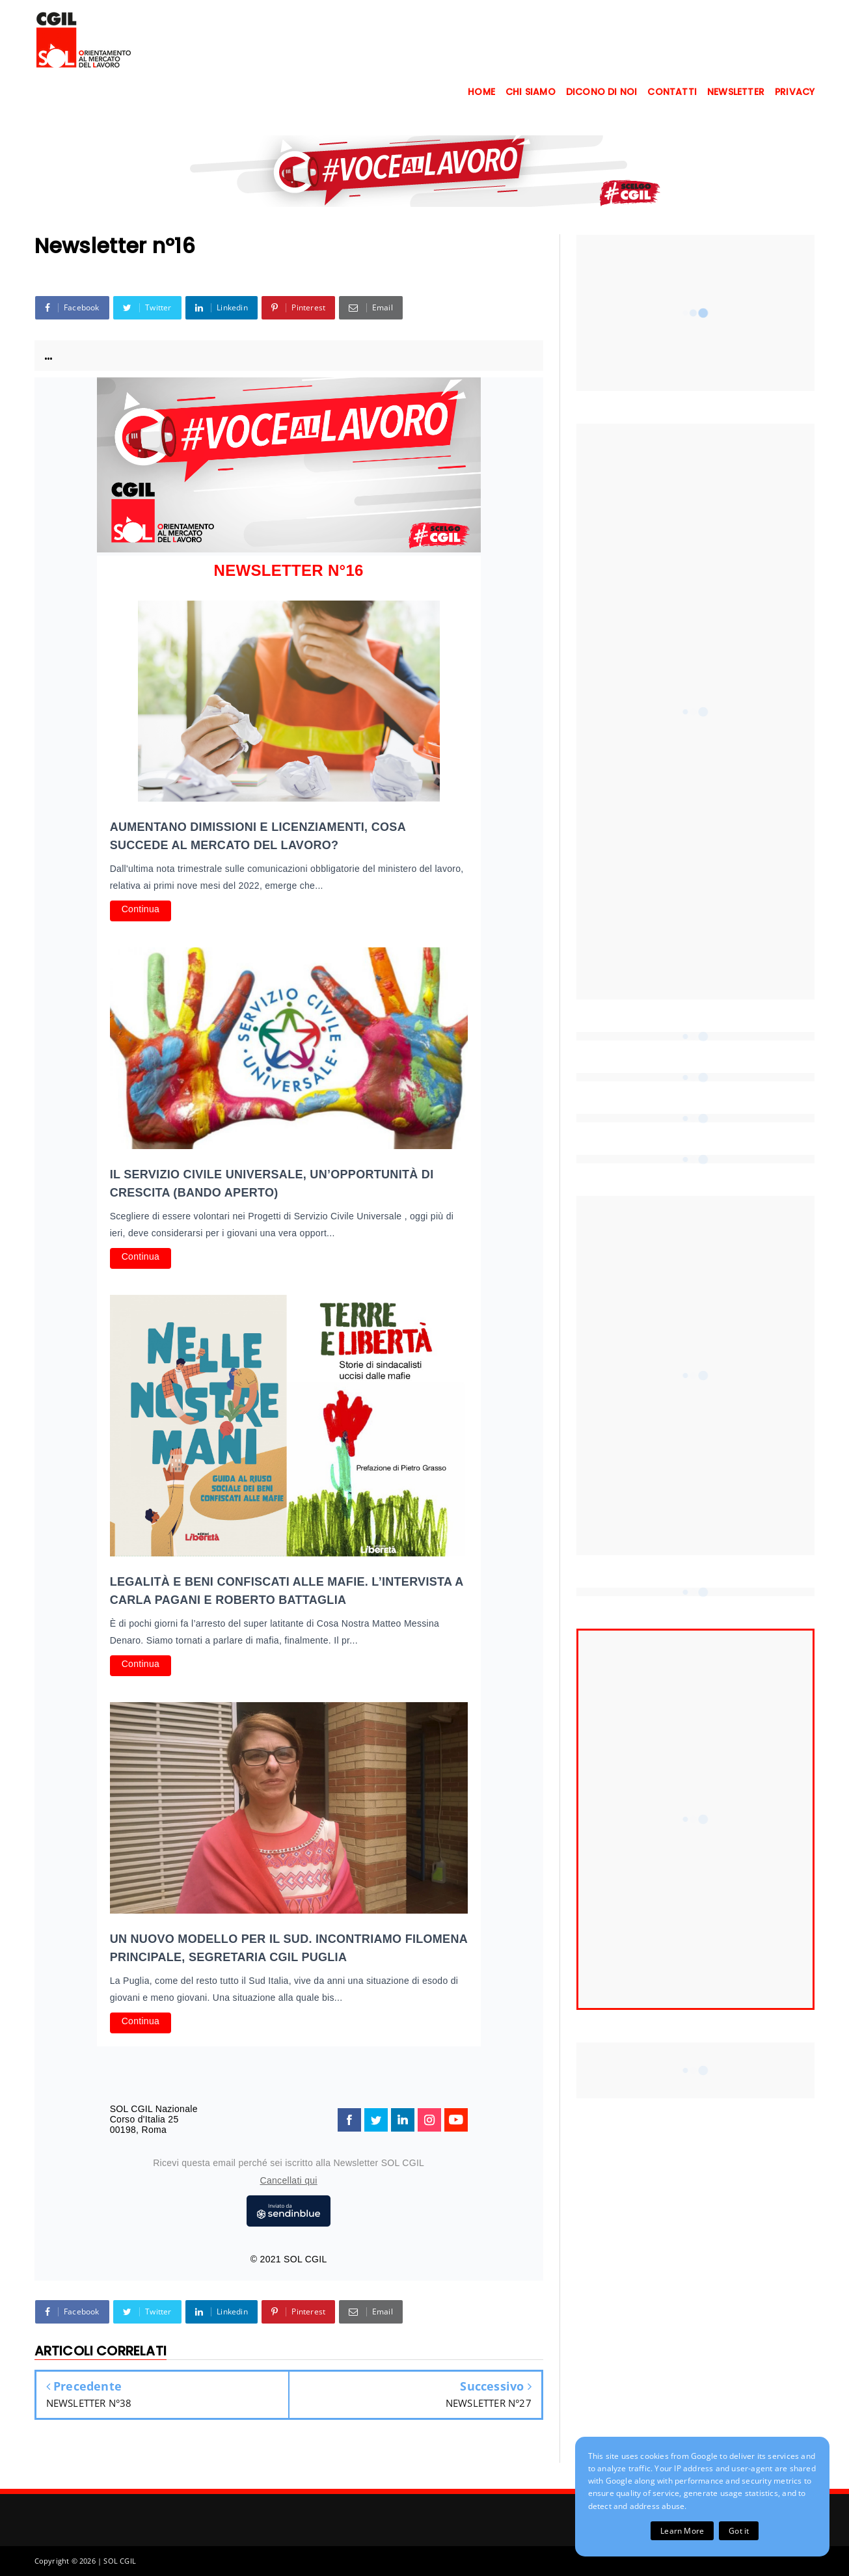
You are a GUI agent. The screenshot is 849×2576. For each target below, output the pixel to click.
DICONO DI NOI (602, 91)
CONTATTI (672, 91)
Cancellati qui (288, 2180)
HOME (481, 91)
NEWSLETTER (735, 91)
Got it (739, 2530)
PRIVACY (795, 91)
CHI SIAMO (530, 91)
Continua (140, 909)
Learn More (682, 2530)
